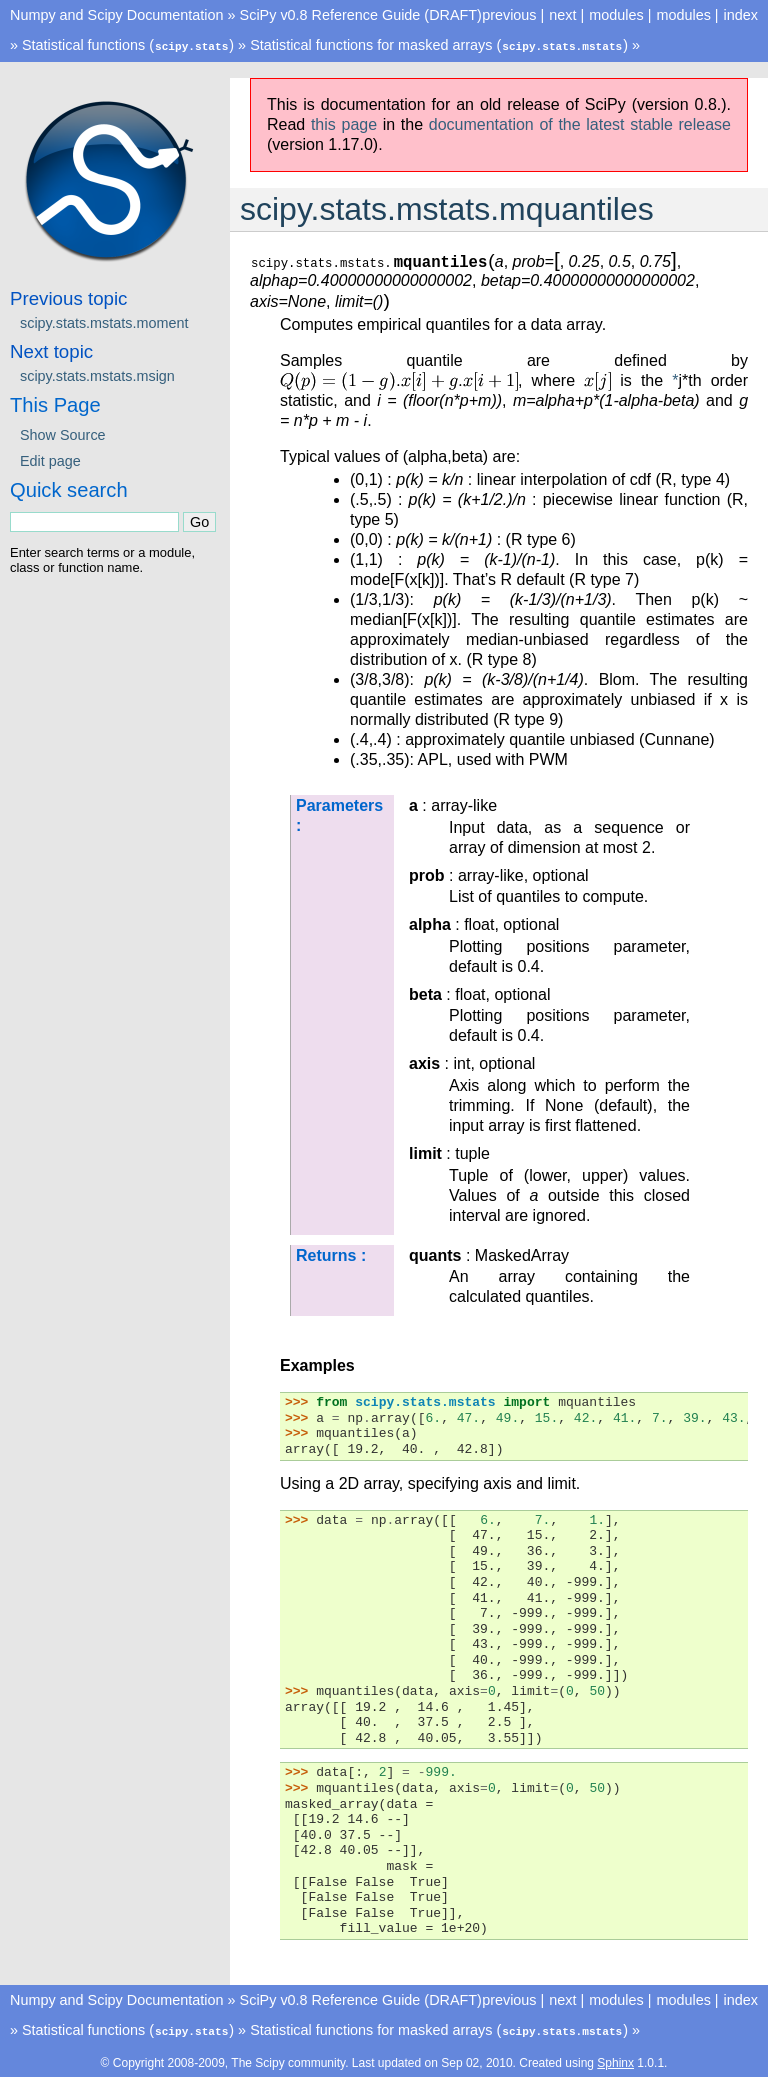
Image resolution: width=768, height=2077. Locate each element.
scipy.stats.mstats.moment (104, 322)
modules (683, 15)
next (562, 15)
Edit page (50, 460)
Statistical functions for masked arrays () (439, 45)
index (741, 15)
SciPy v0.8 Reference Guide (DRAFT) (361, 15)
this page (344, 123)
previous (509, 15)
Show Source (63, 434)
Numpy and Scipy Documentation (117, 15)
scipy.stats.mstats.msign (97, 375)
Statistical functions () (128, 45)
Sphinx (615, 2061)
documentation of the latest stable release (580, 123)
